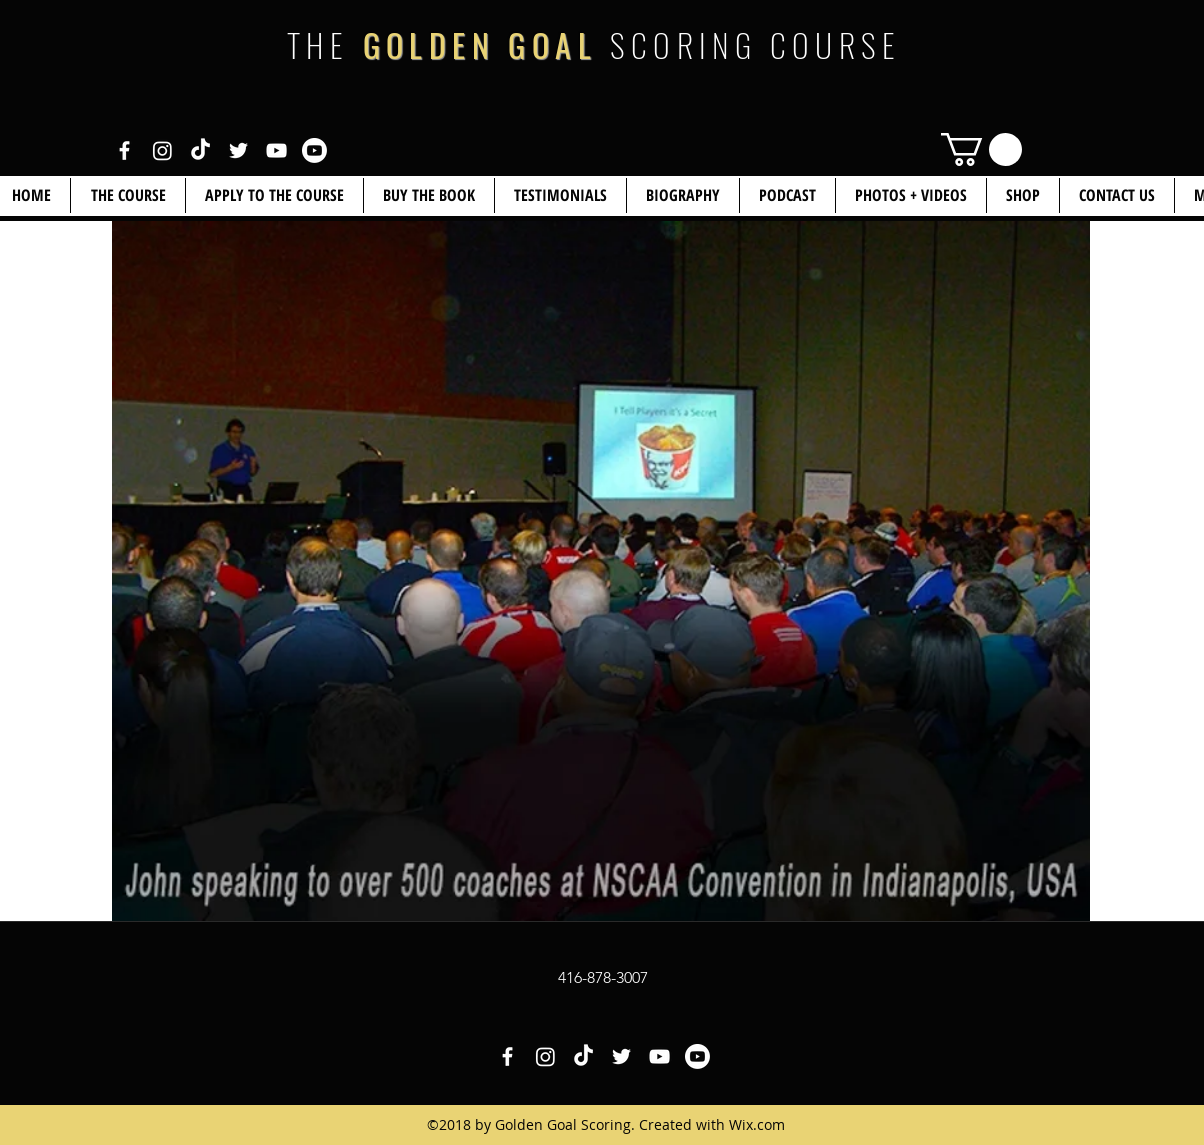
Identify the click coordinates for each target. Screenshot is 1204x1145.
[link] (981, 149)
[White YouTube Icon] (276, 150)
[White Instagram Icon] (162, 150)
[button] (1023, 195)
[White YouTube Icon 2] (314, 150)
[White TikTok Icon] (200, 150)
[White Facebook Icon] (124, 150)
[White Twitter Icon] (238, 150)
